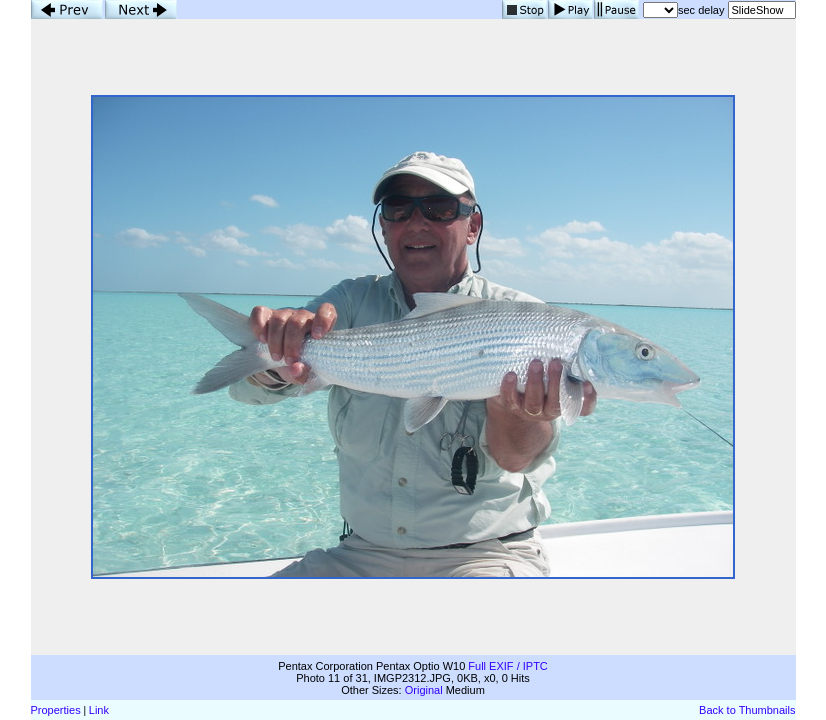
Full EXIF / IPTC (507, 666)
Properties (56, 710)
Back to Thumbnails (747, 710)
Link (99, 710)
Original (424, 690)
